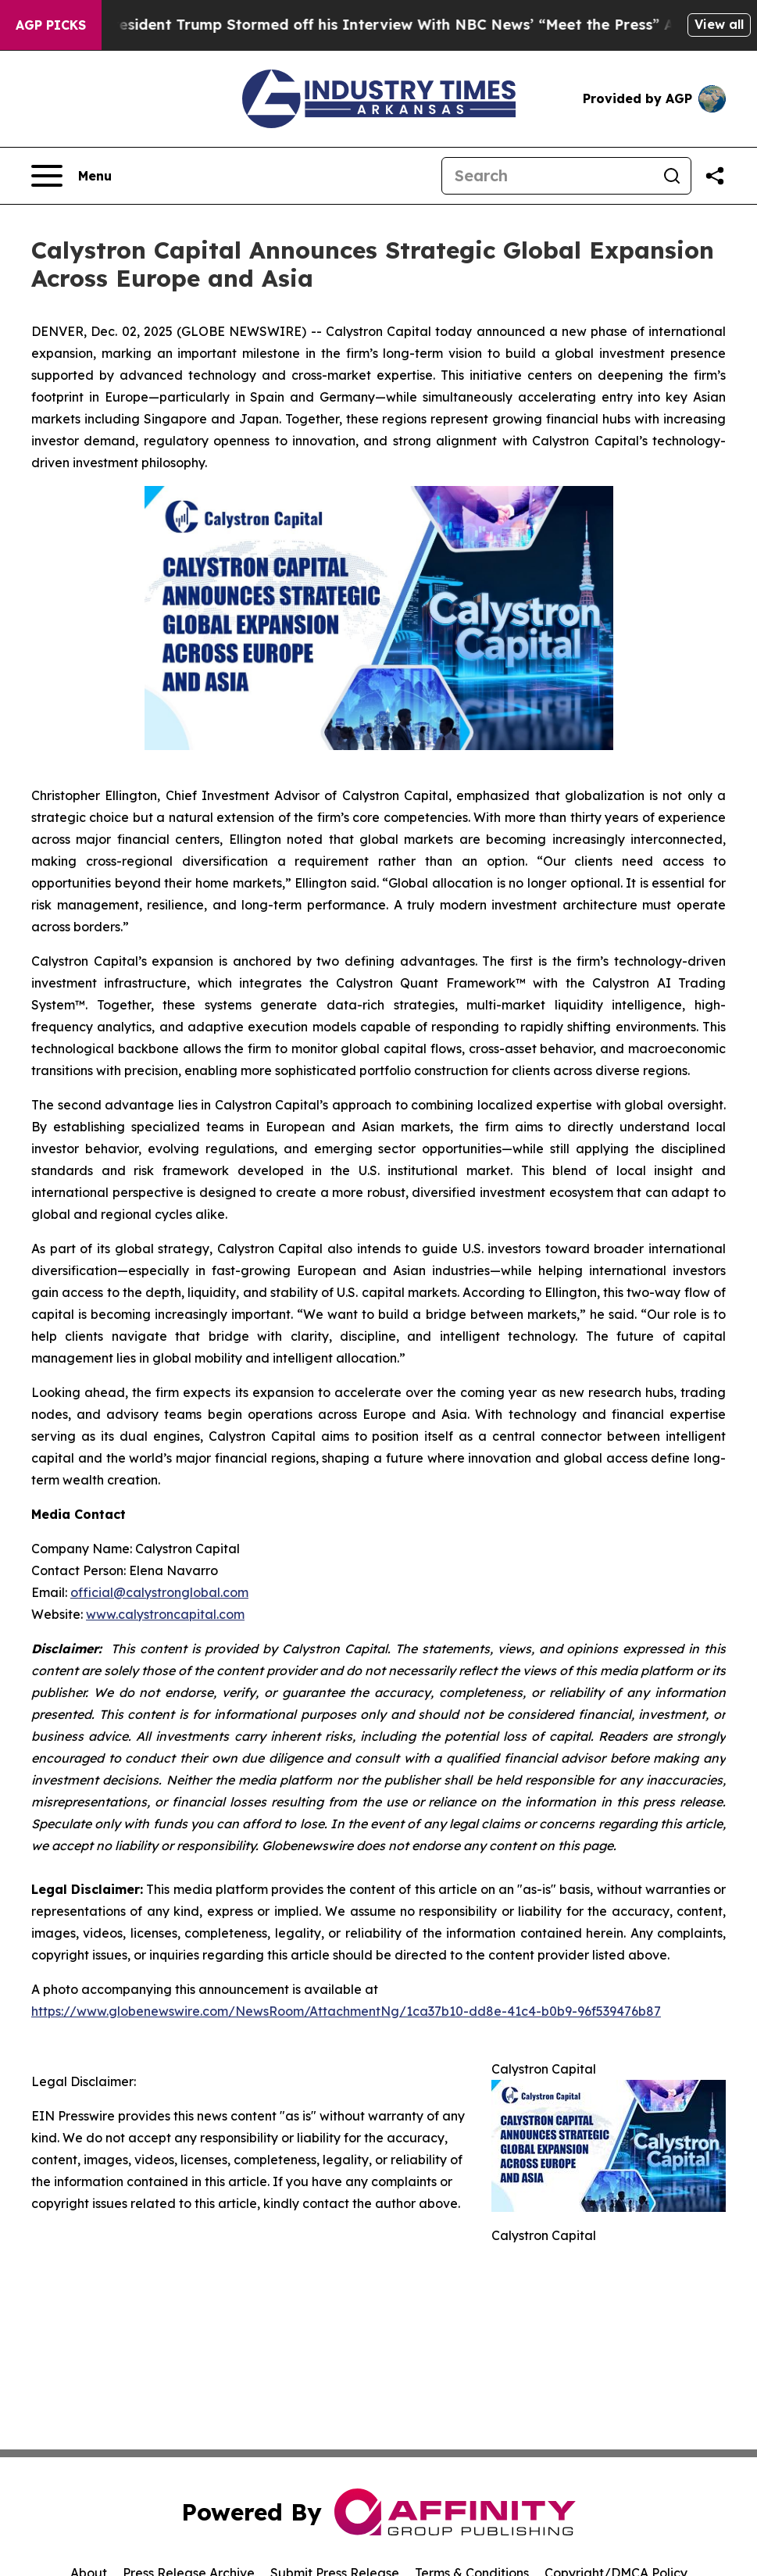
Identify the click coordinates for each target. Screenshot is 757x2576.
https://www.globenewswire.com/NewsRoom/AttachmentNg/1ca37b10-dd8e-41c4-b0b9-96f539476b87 (346, 2011)
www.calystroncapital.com (165, 1614)
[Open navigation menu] (71, 175)
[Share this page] (715, 175)
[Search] (547, 176)
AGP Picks (51, 25)
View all (719, 24)
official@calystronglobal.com (159, 1592)
